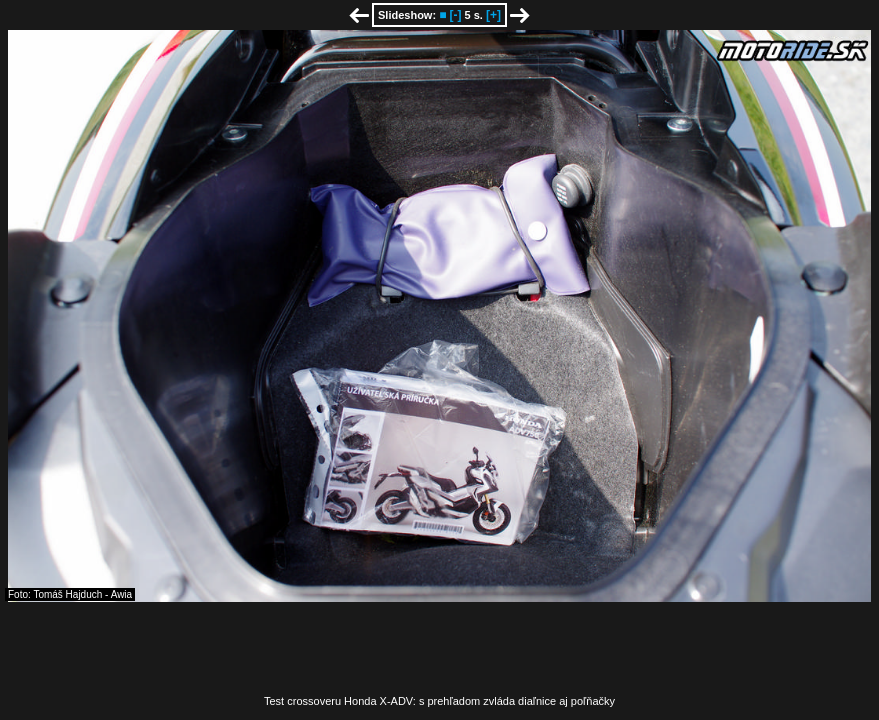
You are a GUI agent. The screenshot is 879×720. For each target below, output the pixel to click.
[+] (493, 15)
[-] (455, 15)
